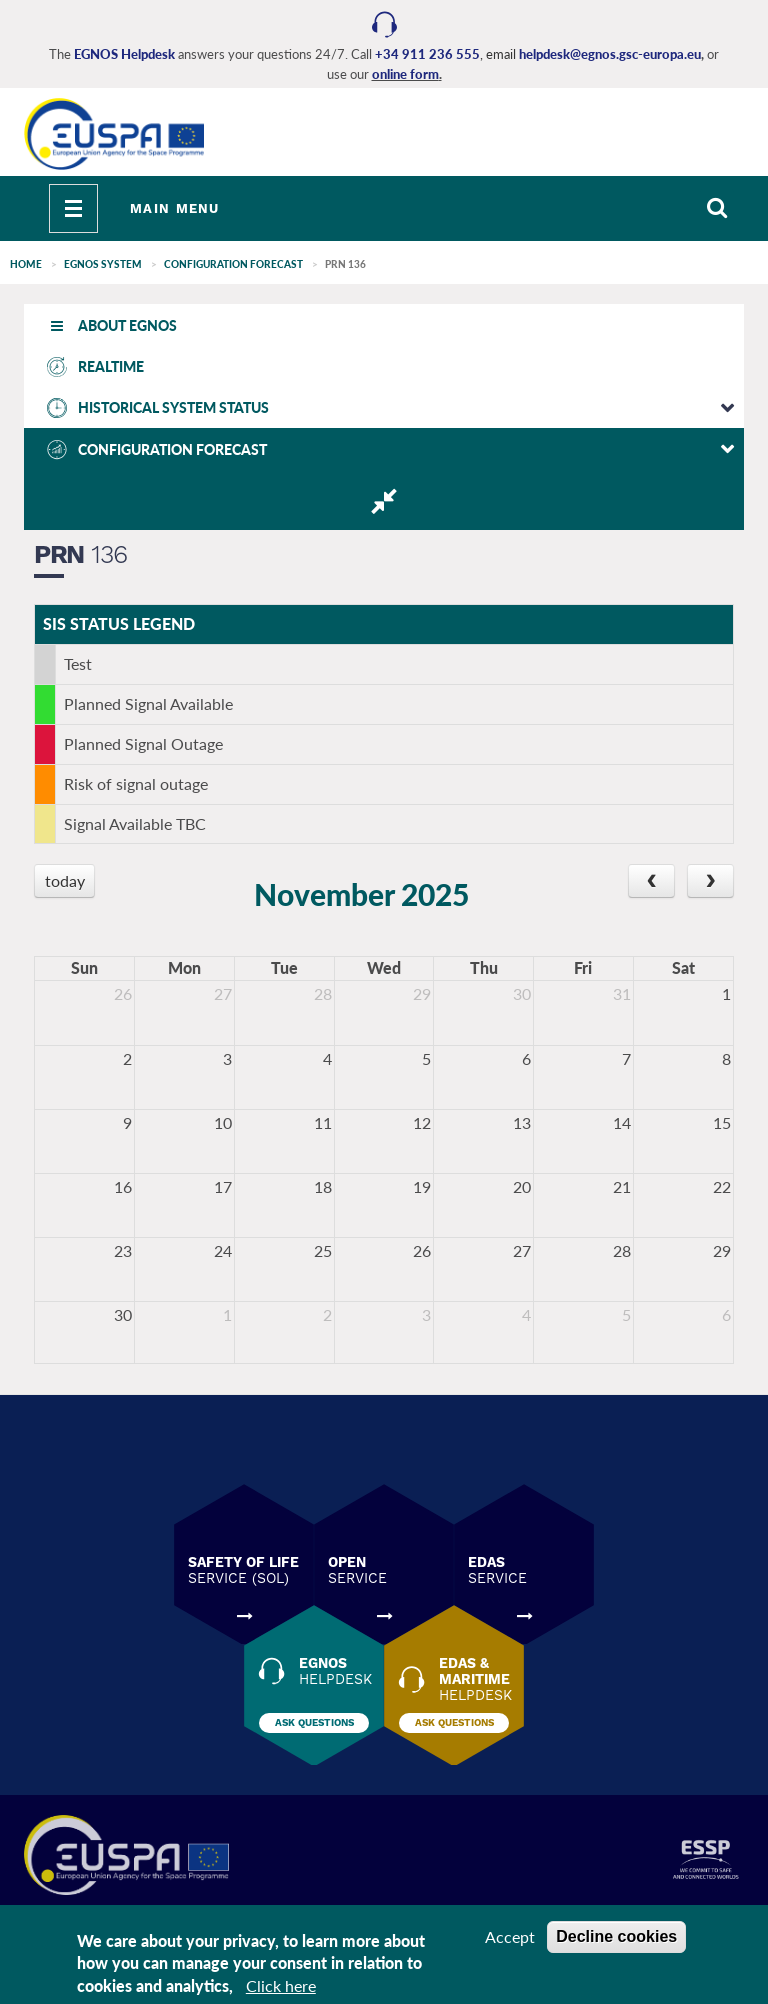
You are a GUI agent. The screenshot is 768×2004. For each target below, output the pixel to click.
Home (26, 264)
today (65, 880)
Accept (510, 1936)
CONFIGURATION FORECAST (233, 264)
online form (405, 74)
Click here (281, 1985)
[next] (710, 881)
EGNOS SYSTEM (103, 264)
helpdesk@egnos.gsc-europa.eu (610, 54)
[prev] (651, 881)
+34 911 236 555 (427, 54)
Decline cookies (616, 1936)
